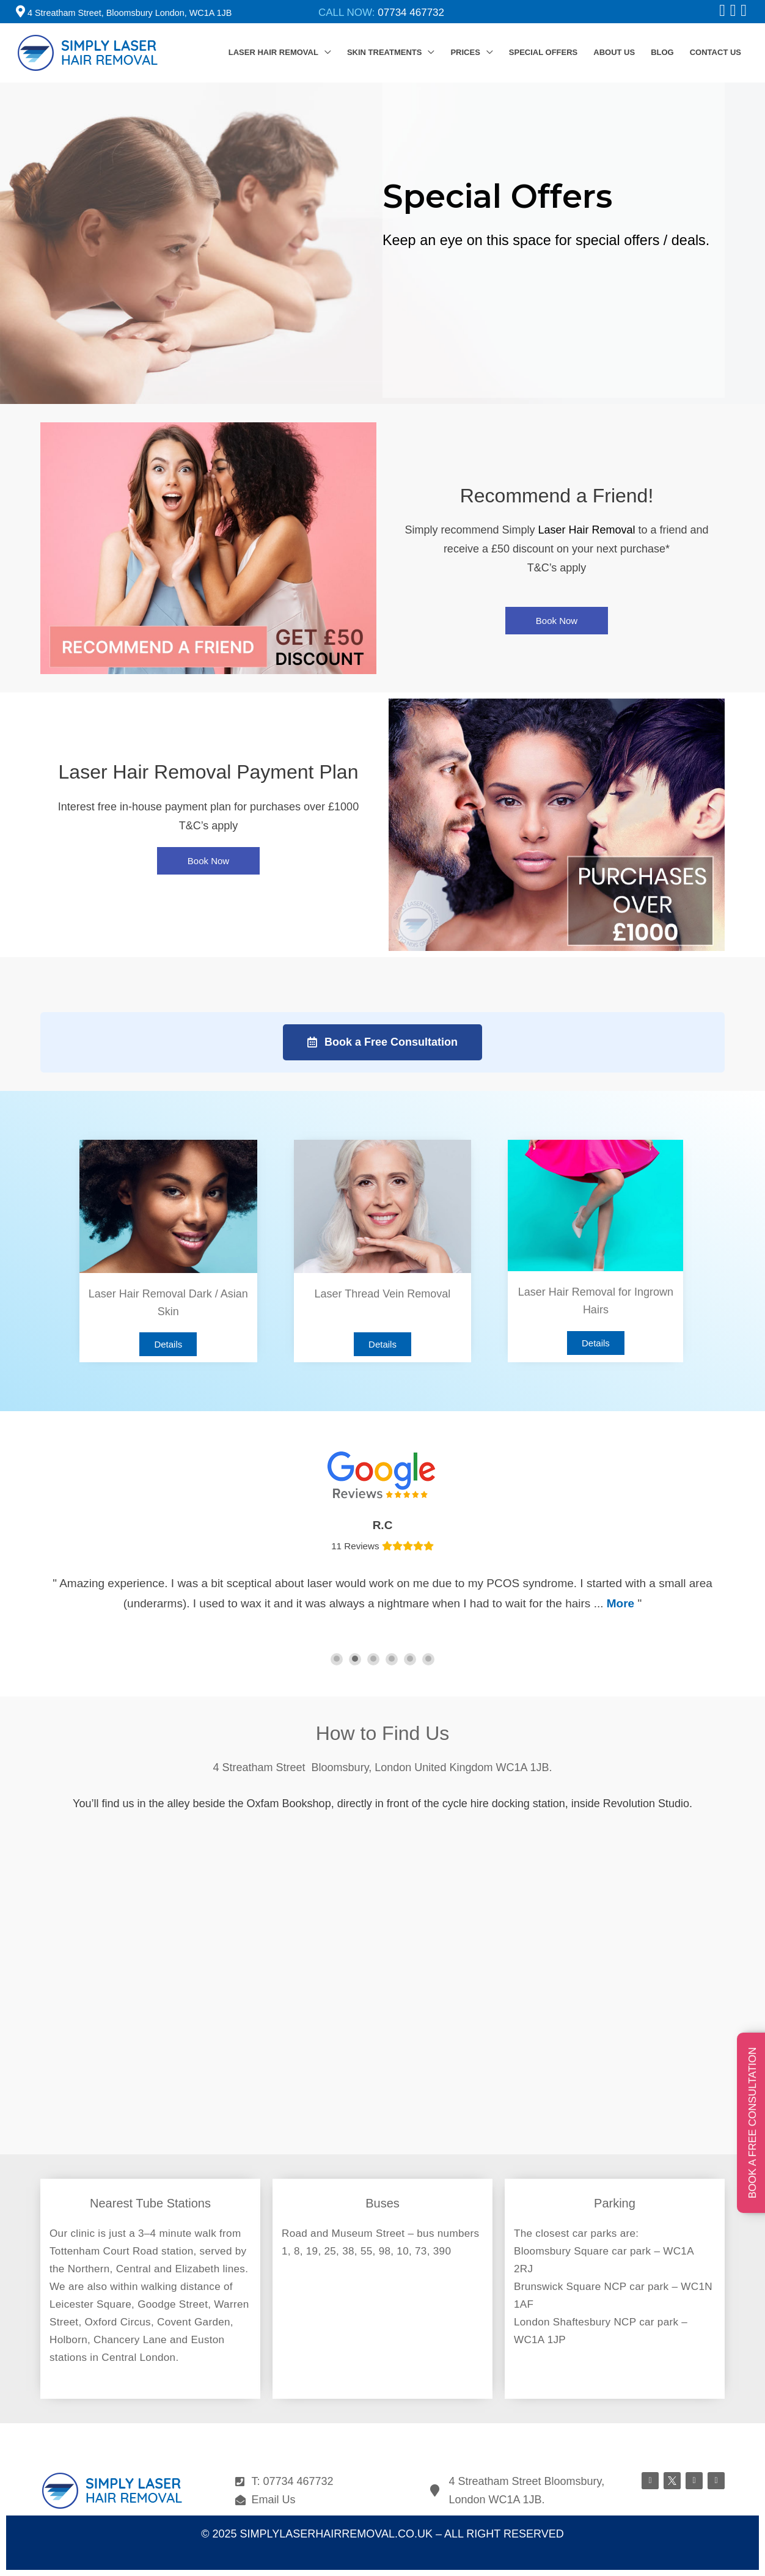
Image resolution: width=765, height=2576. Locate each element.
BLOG (662, 52)
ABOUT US (614, 52)
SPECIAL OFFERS (543, 52)
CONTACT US (715, 52)
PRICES (465, 52)
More (620, 1603)
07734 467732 (411, 12)
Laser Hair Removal (586, 530)
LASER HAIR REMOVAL (273, 52)
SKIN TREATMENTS (384, 52)
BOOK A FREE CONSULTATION (752, 2122)
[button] (556, 620)
